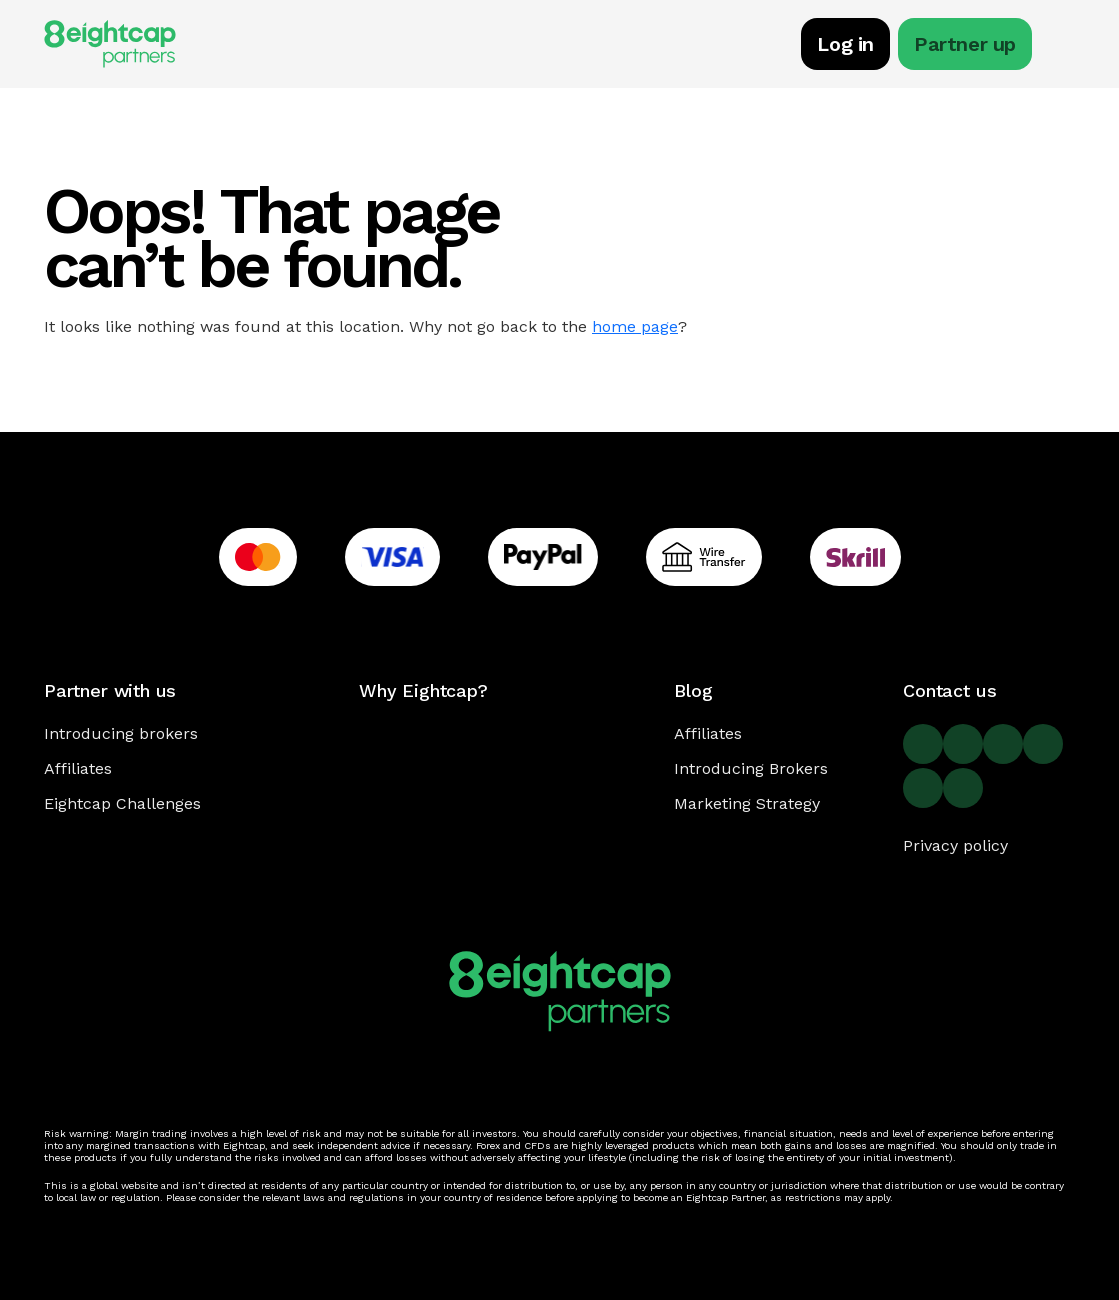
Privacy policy (955, 845)
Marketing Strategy (747, 803)
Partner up (965, 44)
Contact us (949, 690)
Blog (693, 690)
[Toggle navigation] (1065, 47)
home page (635, 326)
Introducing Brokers (751, 768)
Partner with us (110, 690)
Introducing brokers (121, 733)
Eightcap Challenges (122, 803)
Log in (845, 44)
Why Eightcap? (423, 690)
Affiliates (78, 768)
